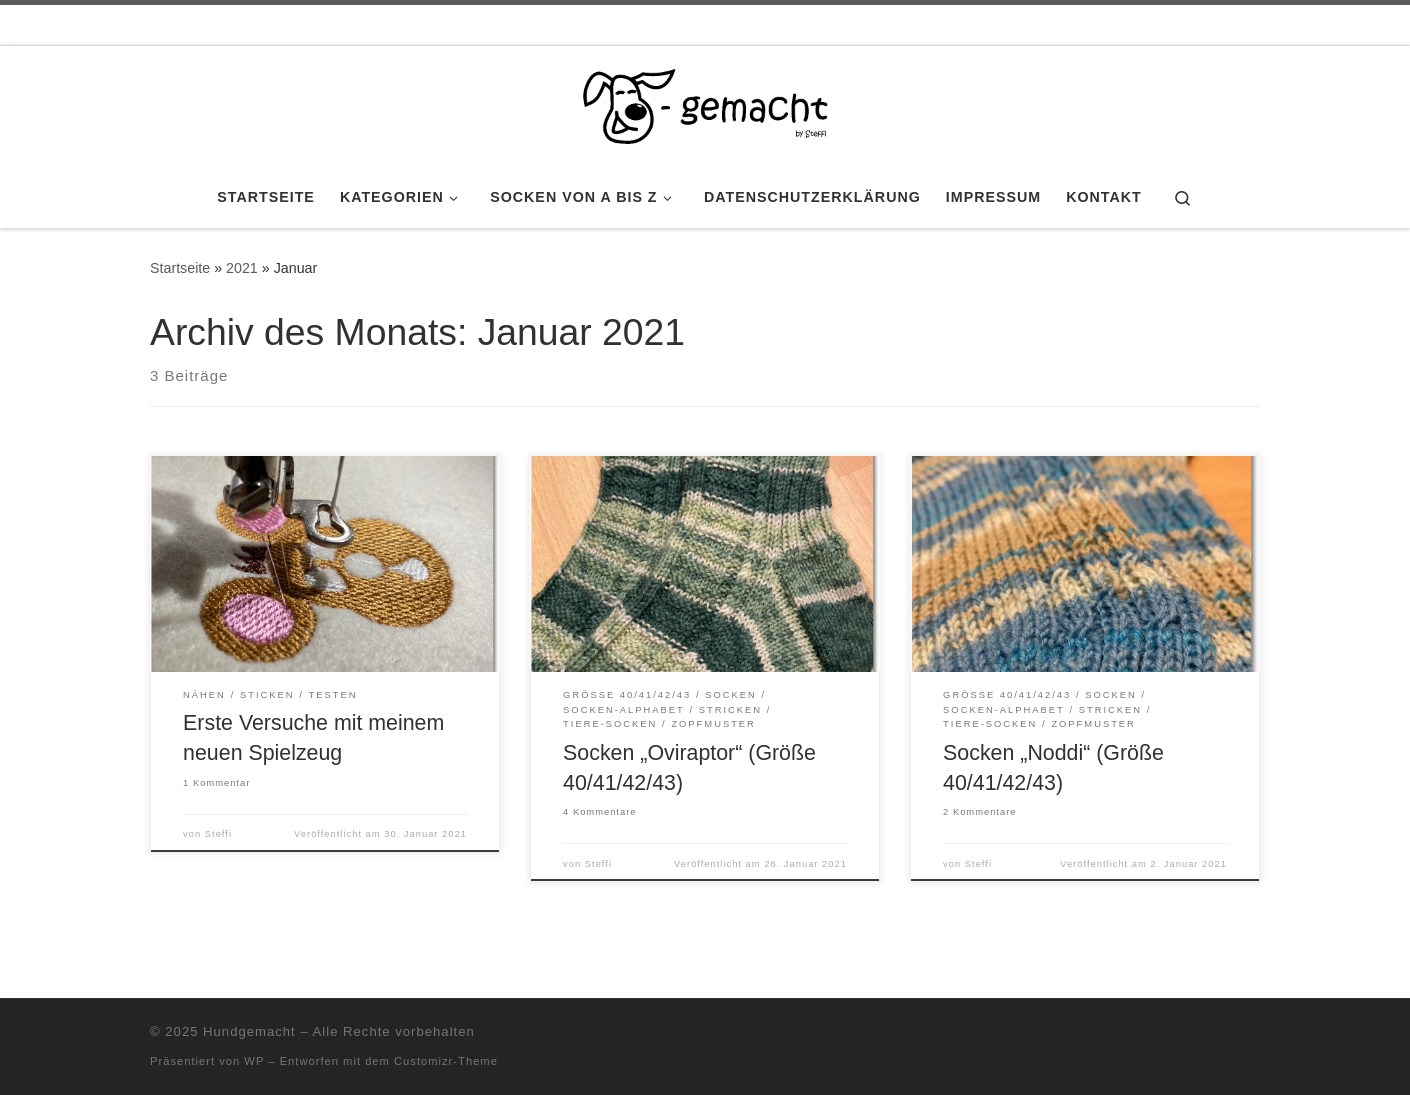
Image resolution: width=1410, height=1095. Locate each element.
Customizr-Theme (446, 1061)
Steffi (218, 834)
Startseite (180, 268)
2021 (242, 268)
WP (254, 1061)
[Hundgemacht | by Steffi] (705, 103)
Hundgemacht (249, 1031)
